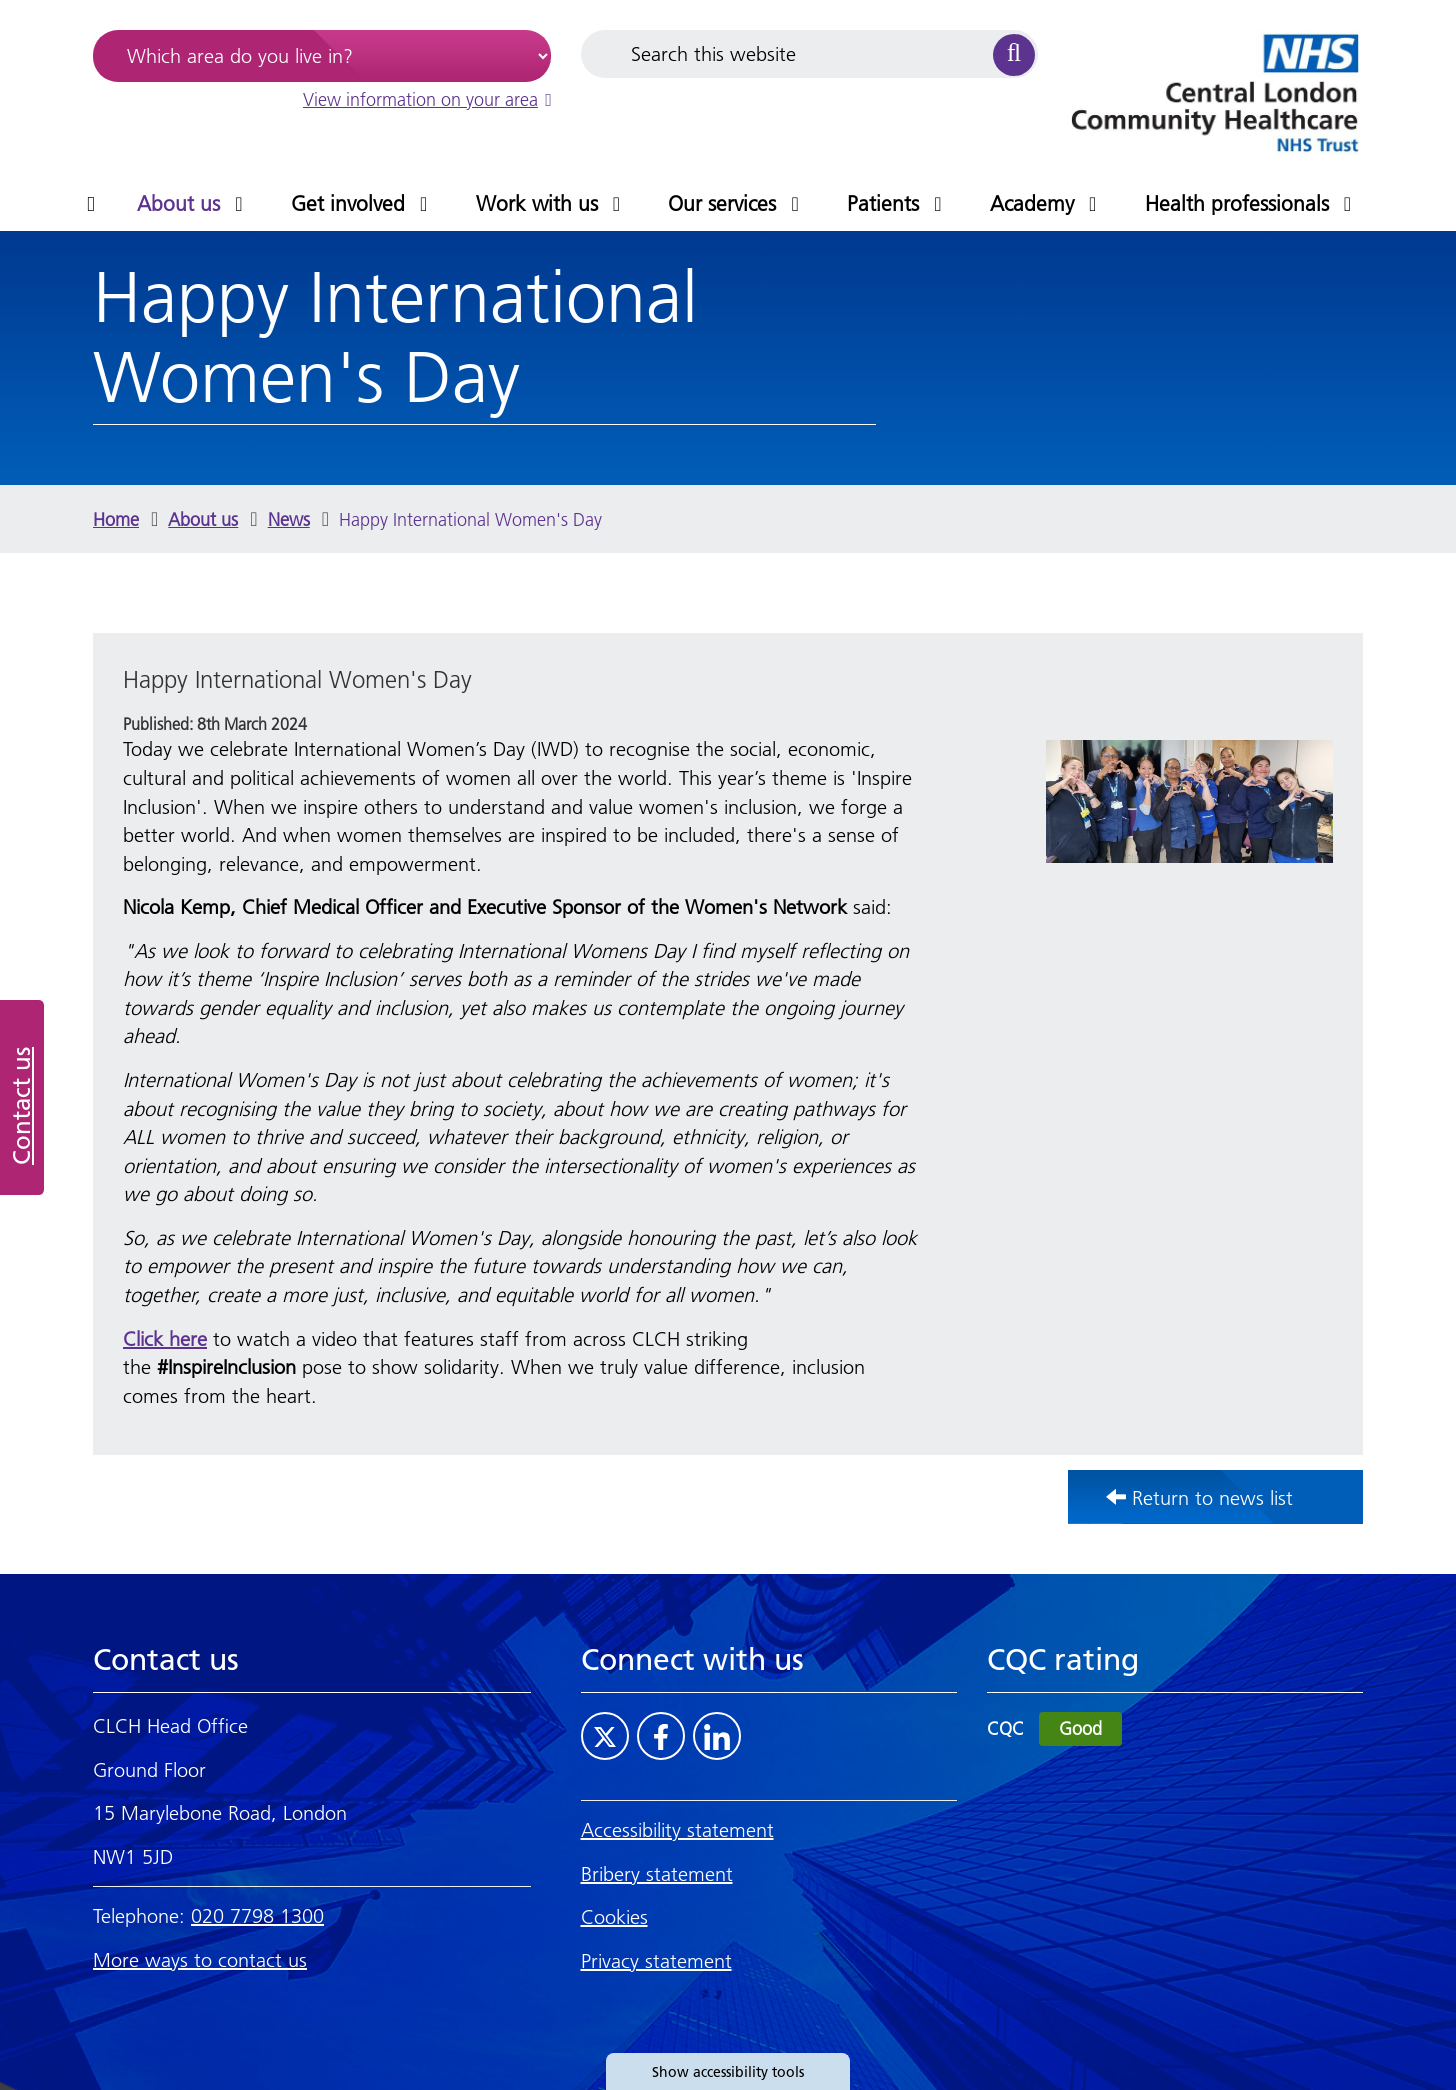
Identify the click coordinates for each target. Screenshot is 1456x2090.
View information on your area (427, 99)
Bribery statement (657, 1874)
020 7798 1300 (257, 1916)
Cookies (614, 1917)
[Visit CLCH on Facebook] (661, 1736)
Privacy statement (656, 1961)
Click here (165, 1339)
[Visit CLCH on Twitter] (605, 1736)
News (289, 519)
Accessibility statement (677, 1830)
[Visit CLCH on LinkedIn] (717, 1736)
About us (203, 519)
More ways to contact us (200, 1960)
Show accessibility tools (728, 2072)
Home (116, 519)
